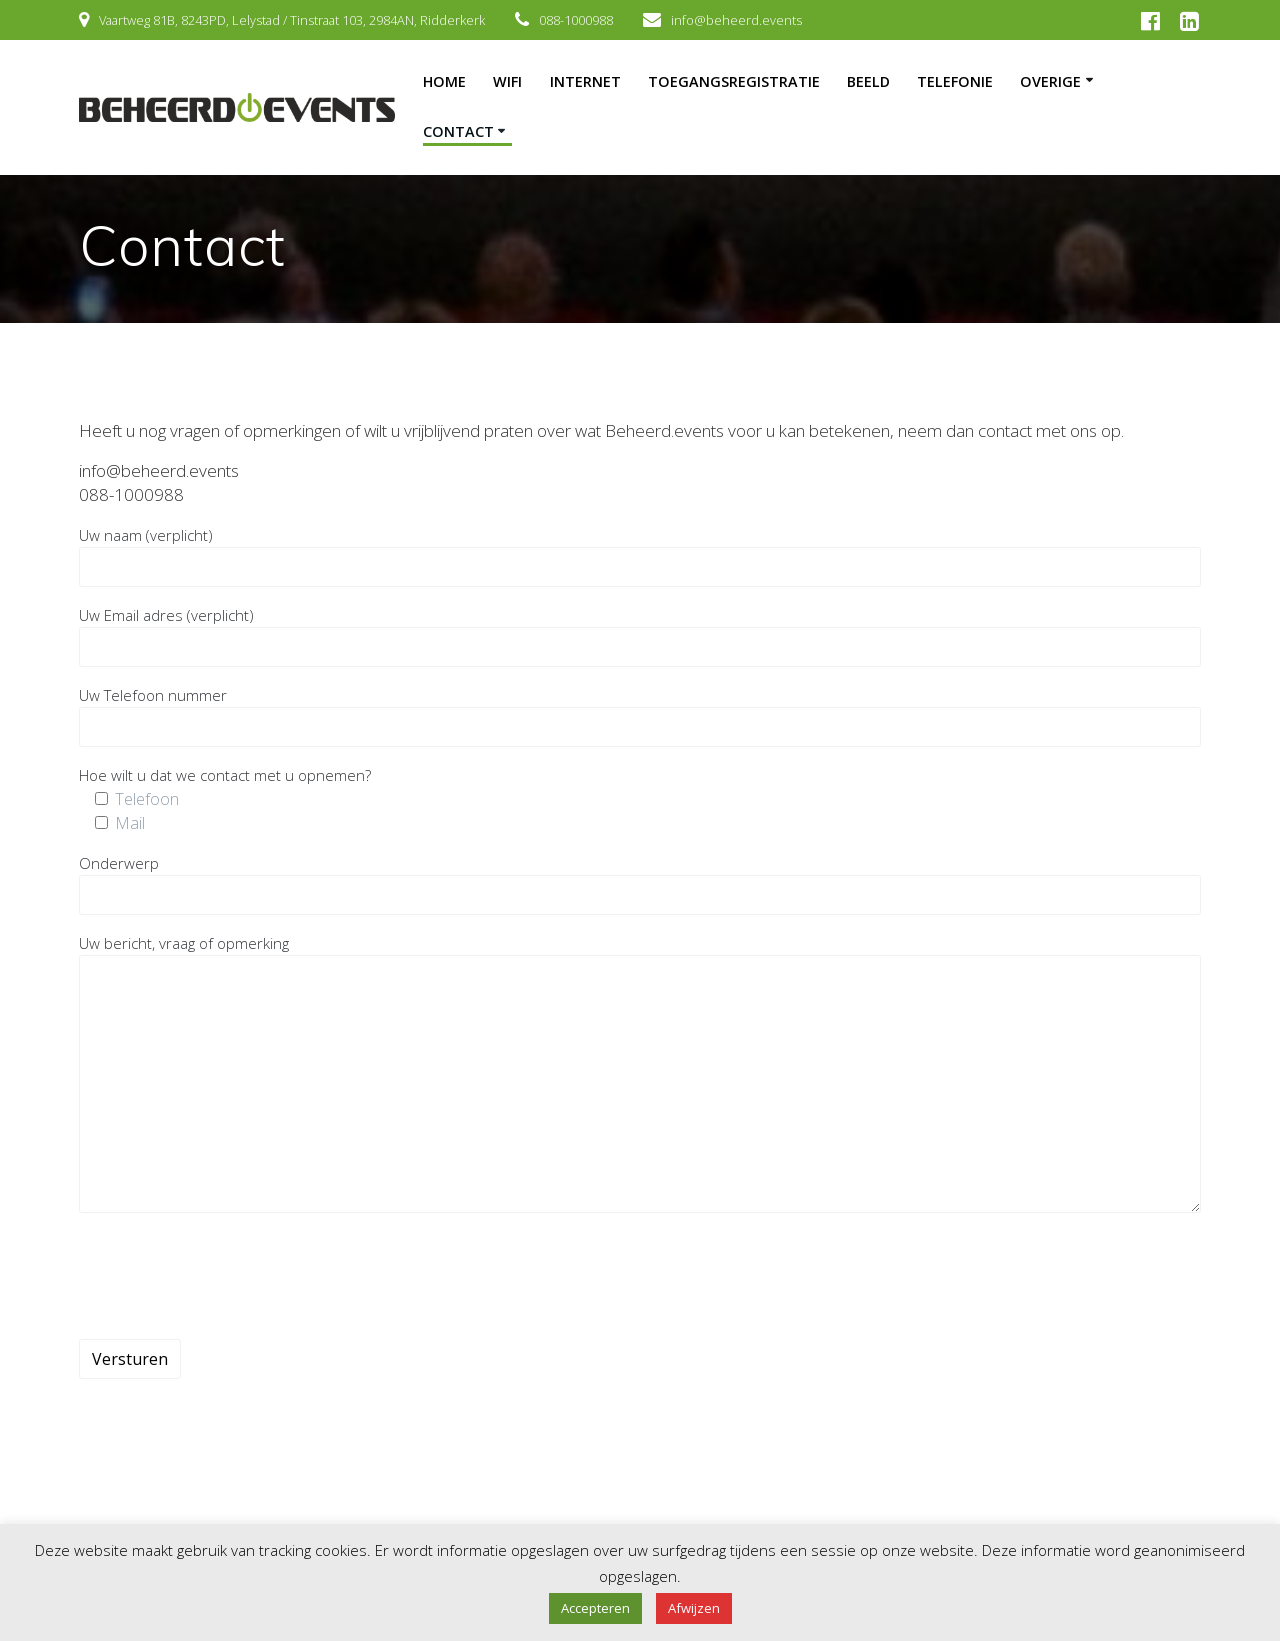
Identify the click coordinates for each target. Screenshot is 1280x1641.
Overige (1050, 81)
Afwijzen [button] (694, 1608)
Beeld (868, 81)
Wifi (507, 81)
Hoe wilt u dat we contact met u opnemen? (225, 775)
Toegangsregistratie (734, 81)
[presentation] (231, 1276)
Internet (585, 81)
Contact (458, 131)
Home (444, 81)
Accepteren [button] (595, 1608)
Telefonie (955, 81)
